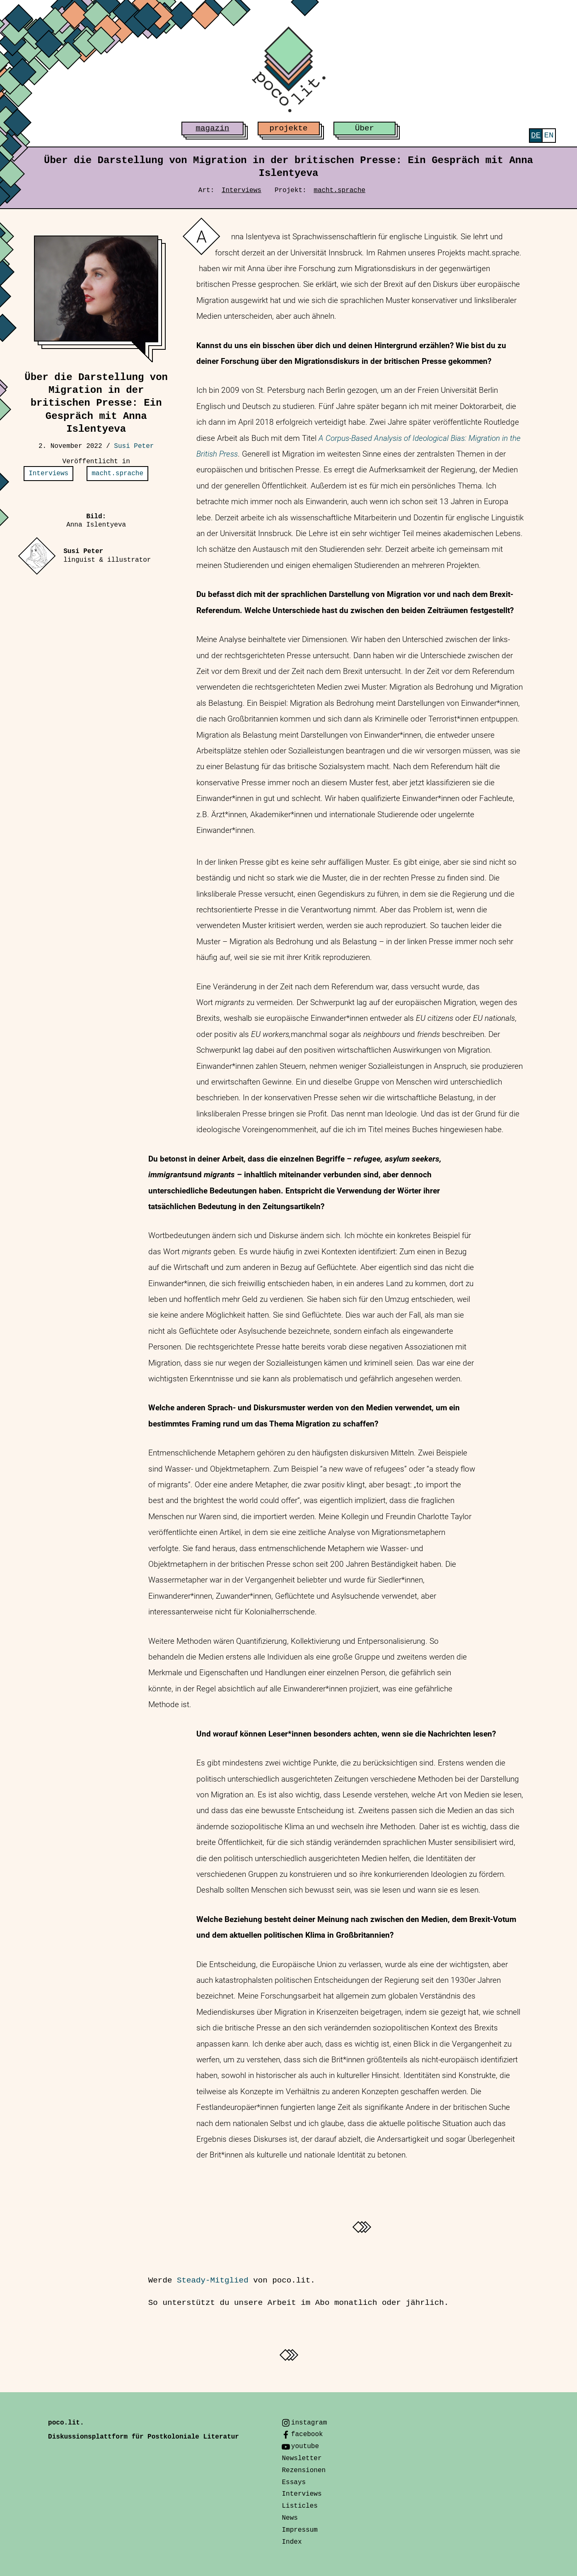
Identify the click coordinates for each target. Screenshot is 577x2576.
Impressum (299, 2530)
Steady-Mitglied (213, 2280)
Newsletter (301, 2458)
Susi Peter (134, 446)
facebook (307, 2434)
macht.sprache (339, 190)
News (289, 2518)
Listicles (299, 2506)
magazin (212, 128)
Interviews (241, 190)
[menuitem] (536, 135)
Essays (294, 2482)
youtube (305, 2446)
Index (292, 2542)
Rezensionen (304, 2470)
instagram (309, 2423)
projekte (288, 128)
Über (364, 128)
